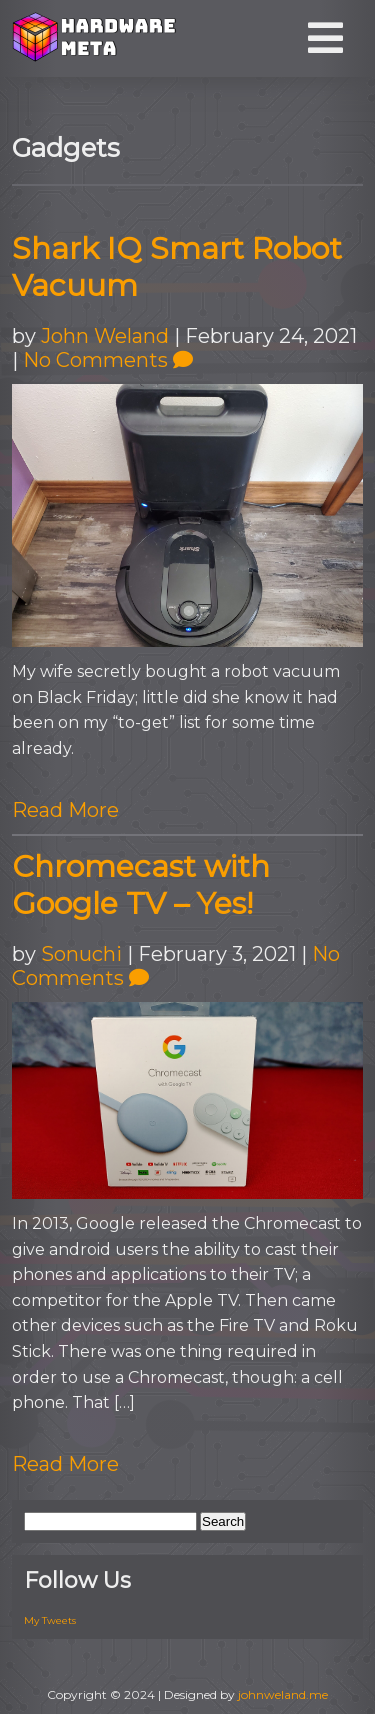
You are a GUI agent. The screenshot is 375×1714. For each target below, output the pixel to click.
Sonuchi (81, 954)
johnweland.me (283, 1694)
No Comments (108, 360)
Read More (65, 810)
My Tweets (50, 1620)
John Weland (105, 336)
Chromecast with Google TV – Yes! (141, 885)
